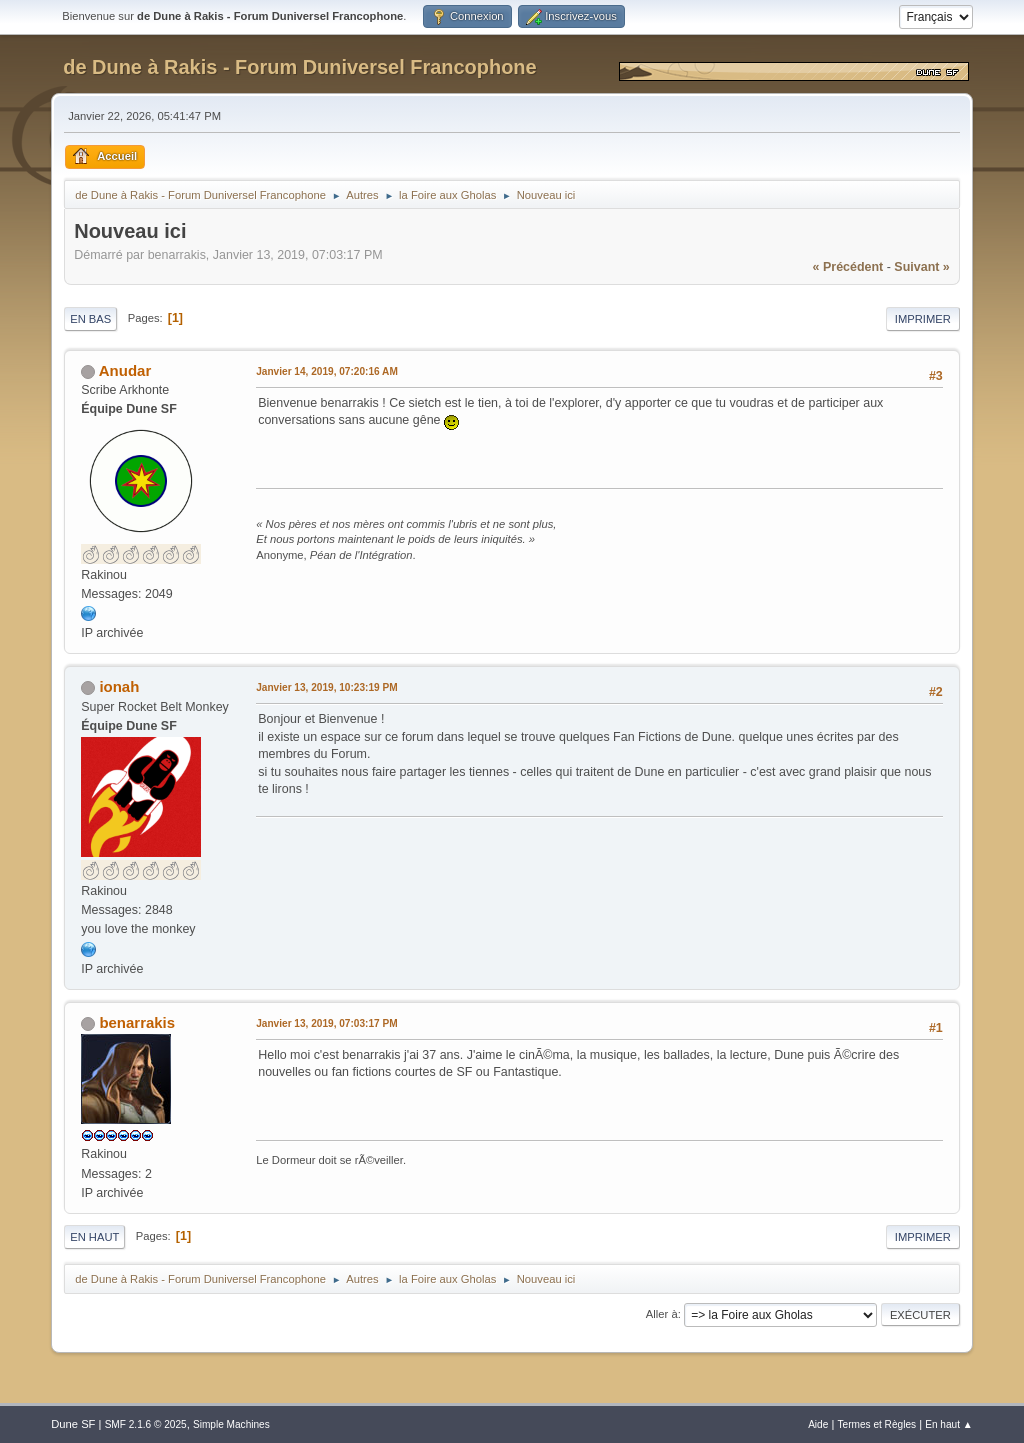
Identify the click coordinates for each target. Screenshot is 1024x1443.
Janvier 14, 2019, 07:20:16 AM (327, 371)
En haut (94, 1237)
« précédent (848, 267)
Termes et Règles (877, 1424)
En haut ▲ (949, 1424)
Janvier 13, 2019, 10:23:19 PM (326, 687)
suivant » (921, 267)
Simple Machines (231, 1424)
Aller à (662, 1314)
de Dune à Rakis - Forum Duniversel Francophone (299, 67)
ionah (119, 686)
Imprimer (923, 319)
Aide (818, 1424)
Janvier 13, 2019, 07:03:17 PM (326, 1023)
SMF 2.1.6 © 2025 (146, 1424)
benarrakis (137, 1022)
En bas (90, 319)
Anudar (125, 370)
